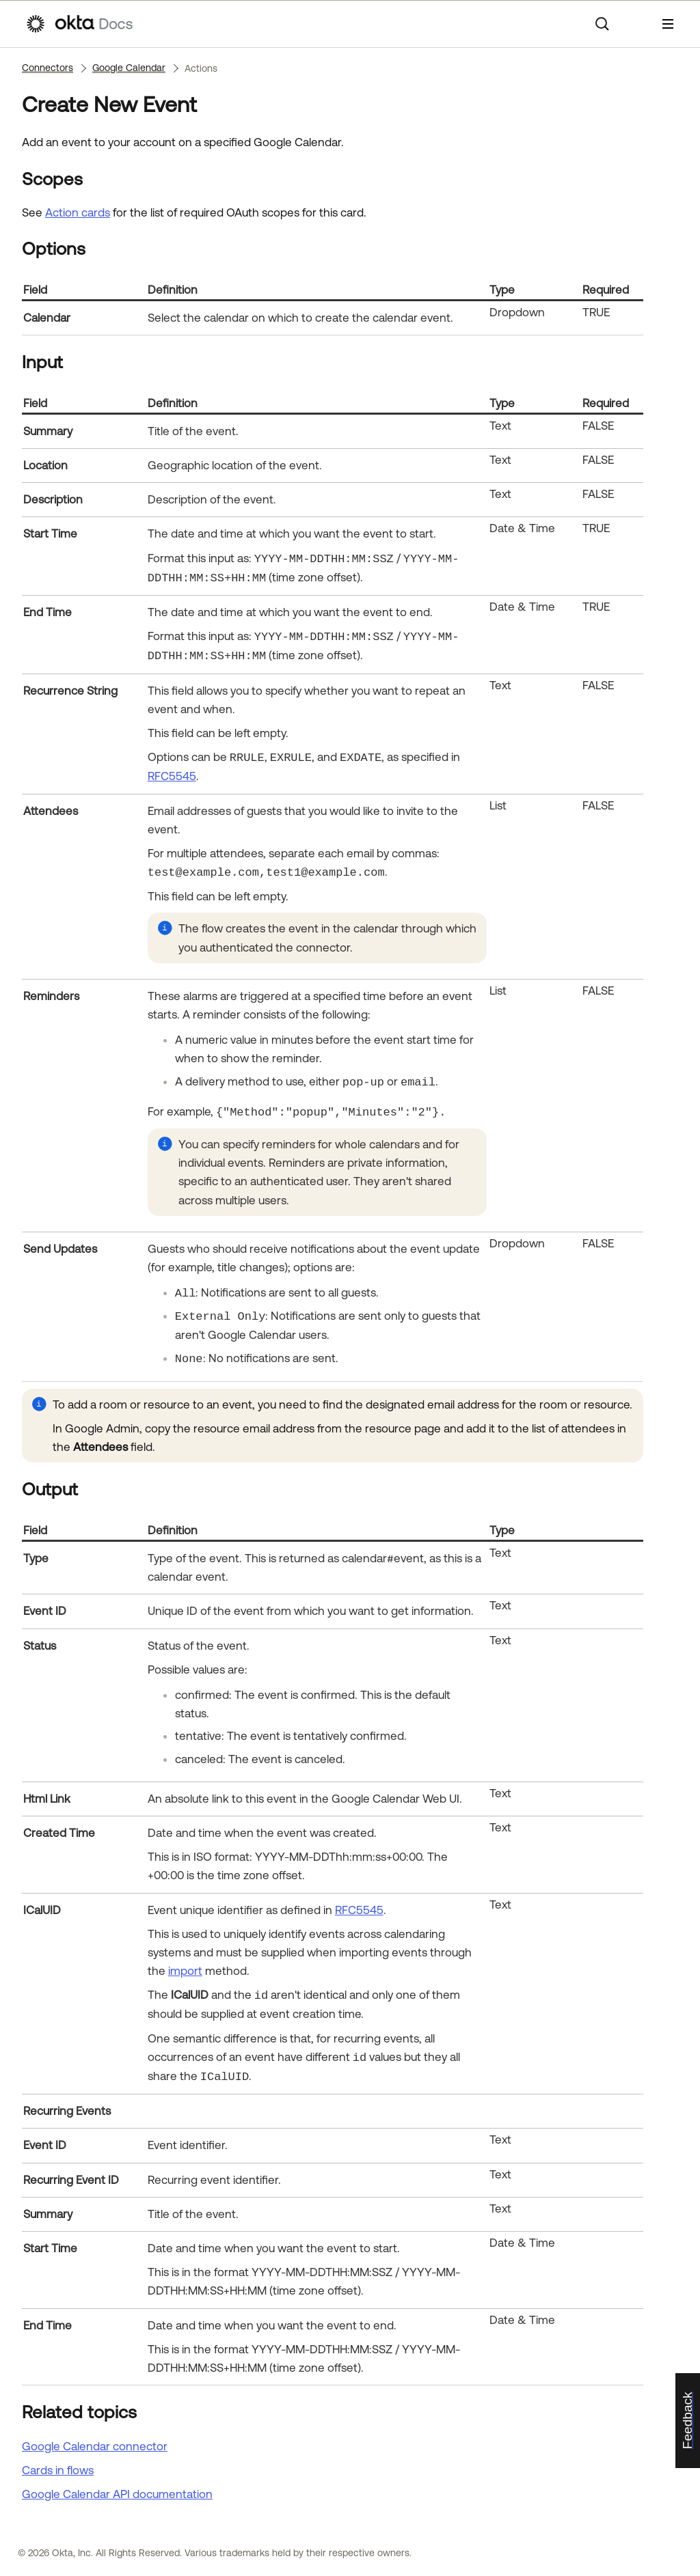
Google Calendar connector (94, 2446)
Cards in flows (58, 2470)
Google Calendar (128, 67)
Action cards (77, 212)
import (185, 1971)
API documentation (117, 2494)
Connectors (47, 67)
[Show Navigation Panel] (668, 24)
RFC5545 (172, 776)
